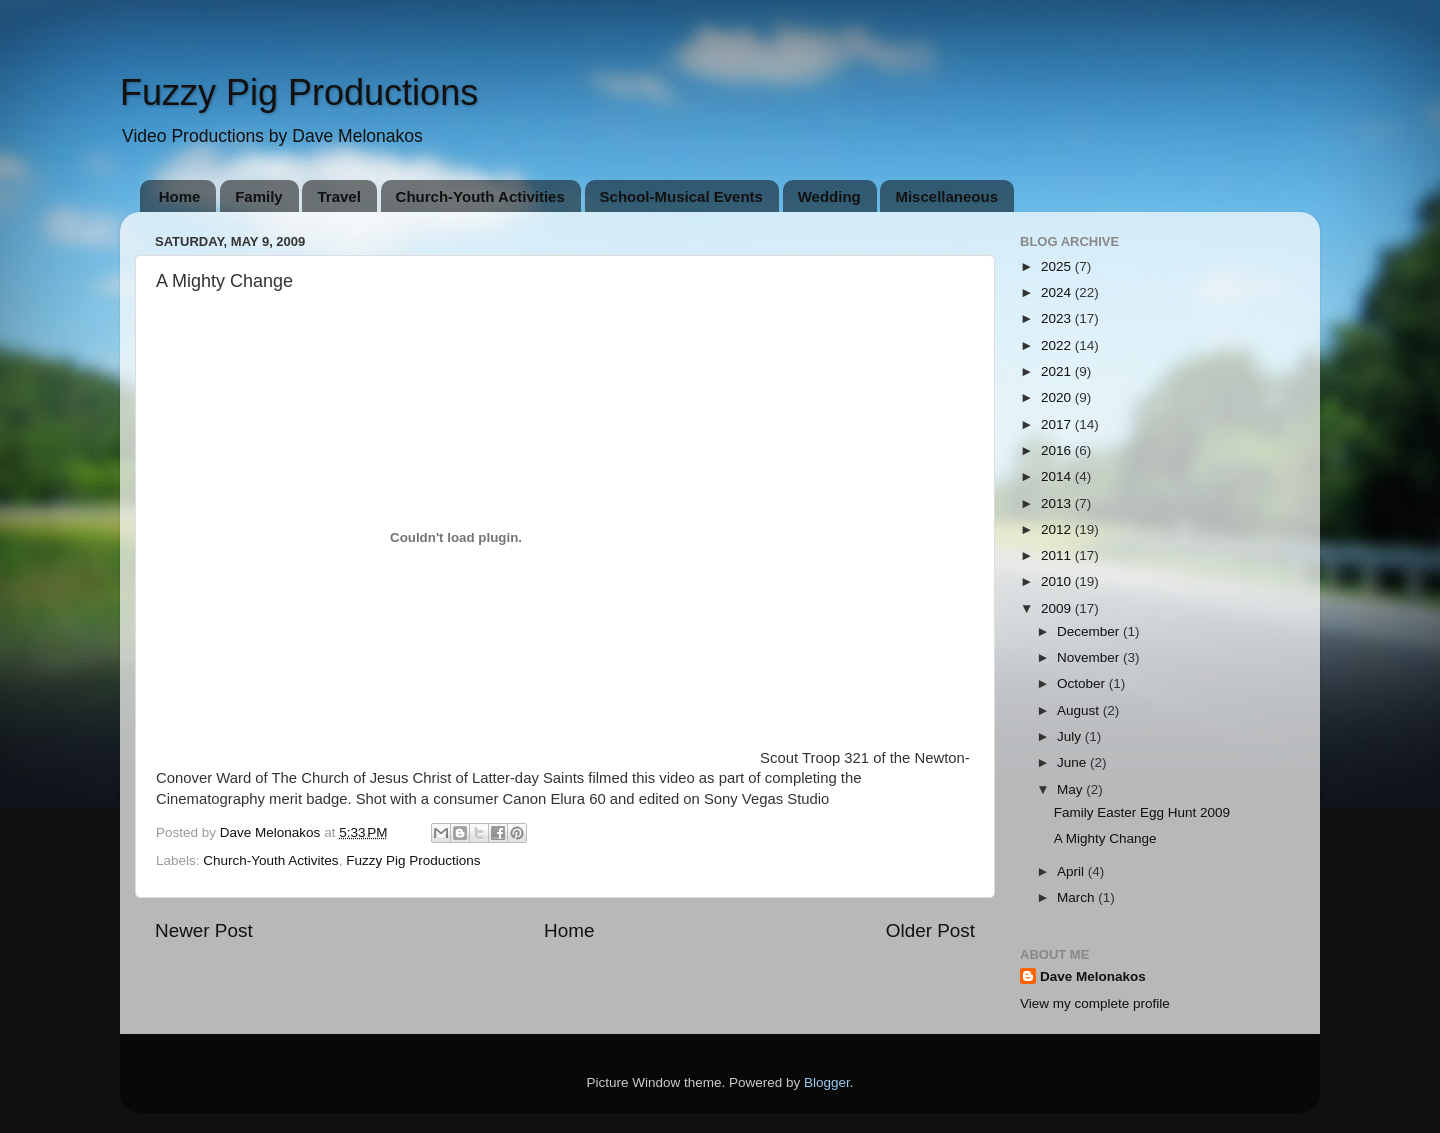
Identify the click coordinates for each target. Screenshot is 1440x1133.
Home (180, 196)
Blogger (827, 1082)
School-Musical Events (681, 196)
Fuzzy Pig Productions (299, 92)
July (1071, 736)
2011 (1058, 555)
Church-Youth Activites (270, 860)
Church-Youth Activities (480, 196)
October (1083, 683)
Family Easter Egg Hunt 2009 (1142, 812)
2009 (1058, 608)
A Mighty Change (1105, 838)
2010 (1058, 581)
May (1071, 789)
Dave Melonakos (1093, 976)
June (1073, 762)
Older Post (930, 930)
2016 (1058, 450)
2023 (1058, 318)
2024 (1058, 292)
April (1072, 871)
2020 (1058, 397)
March (1077, 897)
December (1090, 631)
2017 (1058, 424)
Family (259, 196)
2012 (1058, 529)
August (1080, 710)
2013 (1058, 503)
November (1090, 657)
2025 (1058, 266)
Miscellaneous (946, 196)
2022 (1058, 345)
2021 (1058, 371)
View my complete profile (1095, 1003)
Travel (338, 196)
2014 (1058, 476)
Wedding (829, 196)
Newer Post (204, 930)
